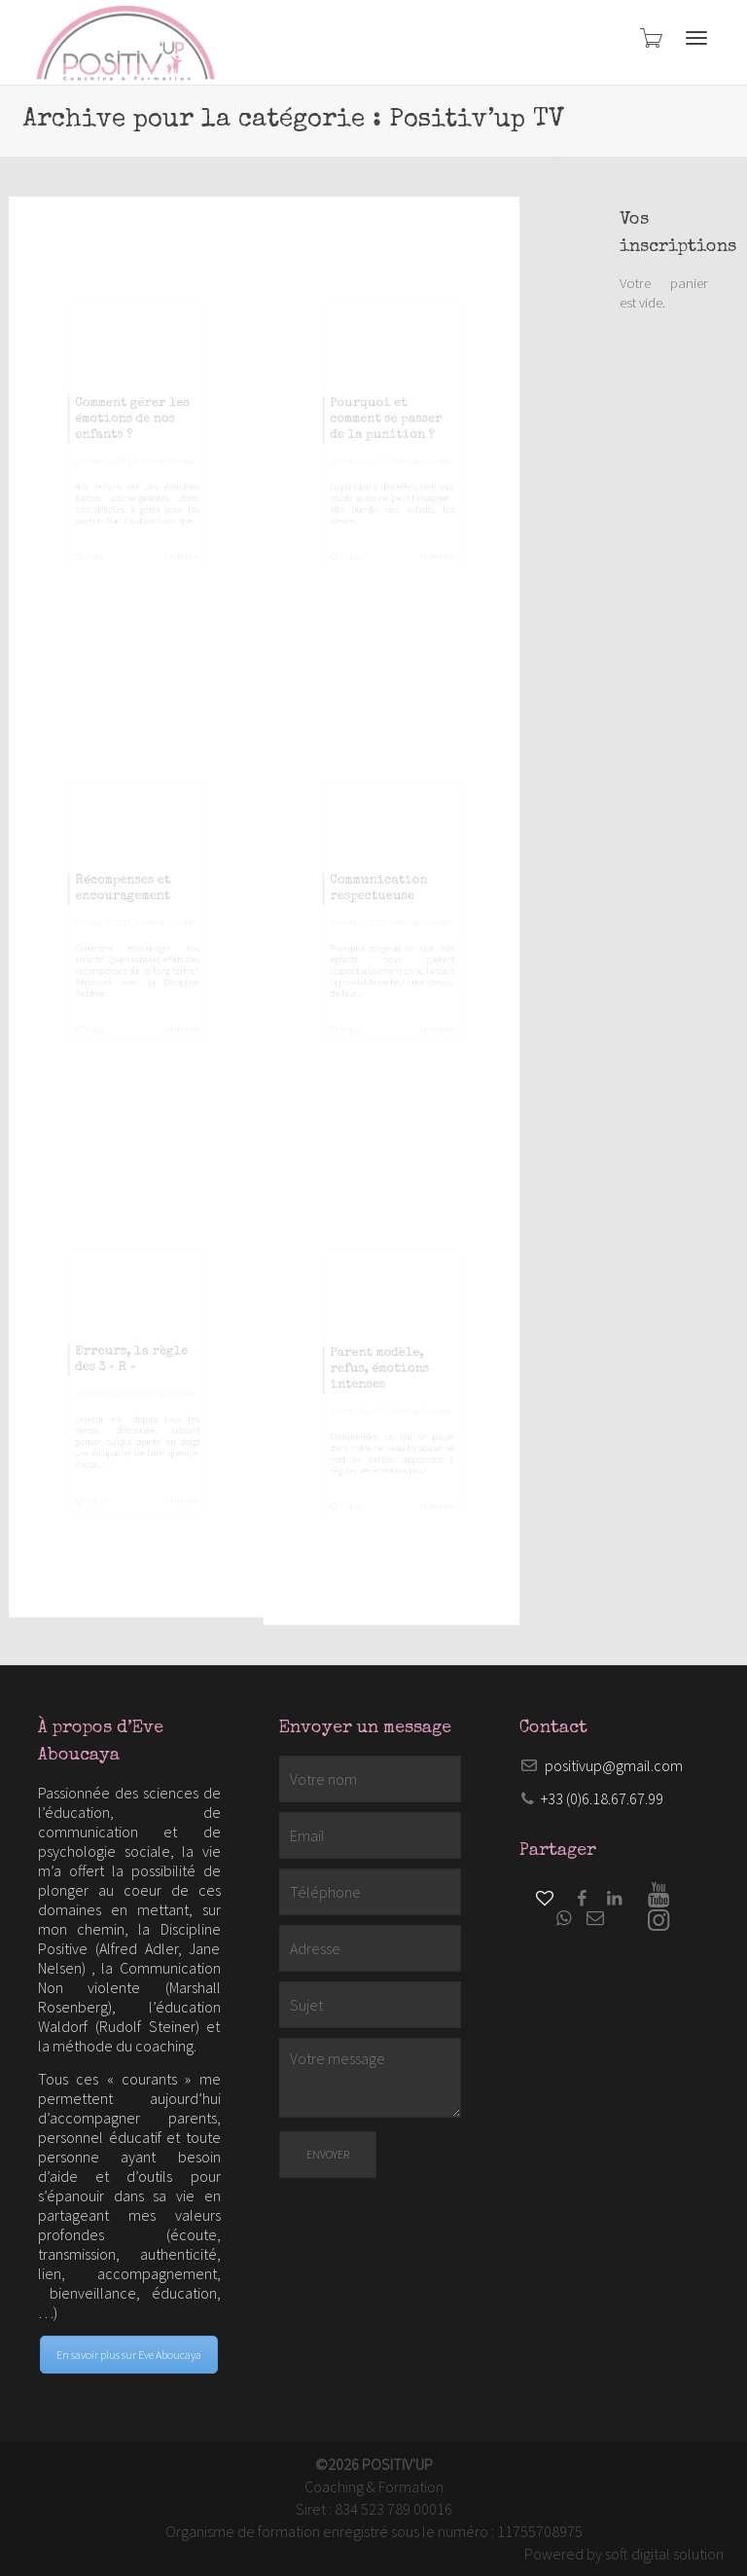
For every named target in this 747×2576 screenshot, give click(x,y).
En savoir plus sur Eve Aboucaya (128, 2354)
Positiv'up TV (168, 479)
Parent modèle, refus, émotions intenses (373, 1361)
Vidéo (222, 479)
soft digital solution (664, 2553)
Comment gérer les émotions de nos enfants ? (129, 408)
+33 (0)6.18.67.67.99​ (602, 1798)
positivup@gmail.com (614, 1765)
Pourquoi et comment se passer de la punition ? (382, 408)
